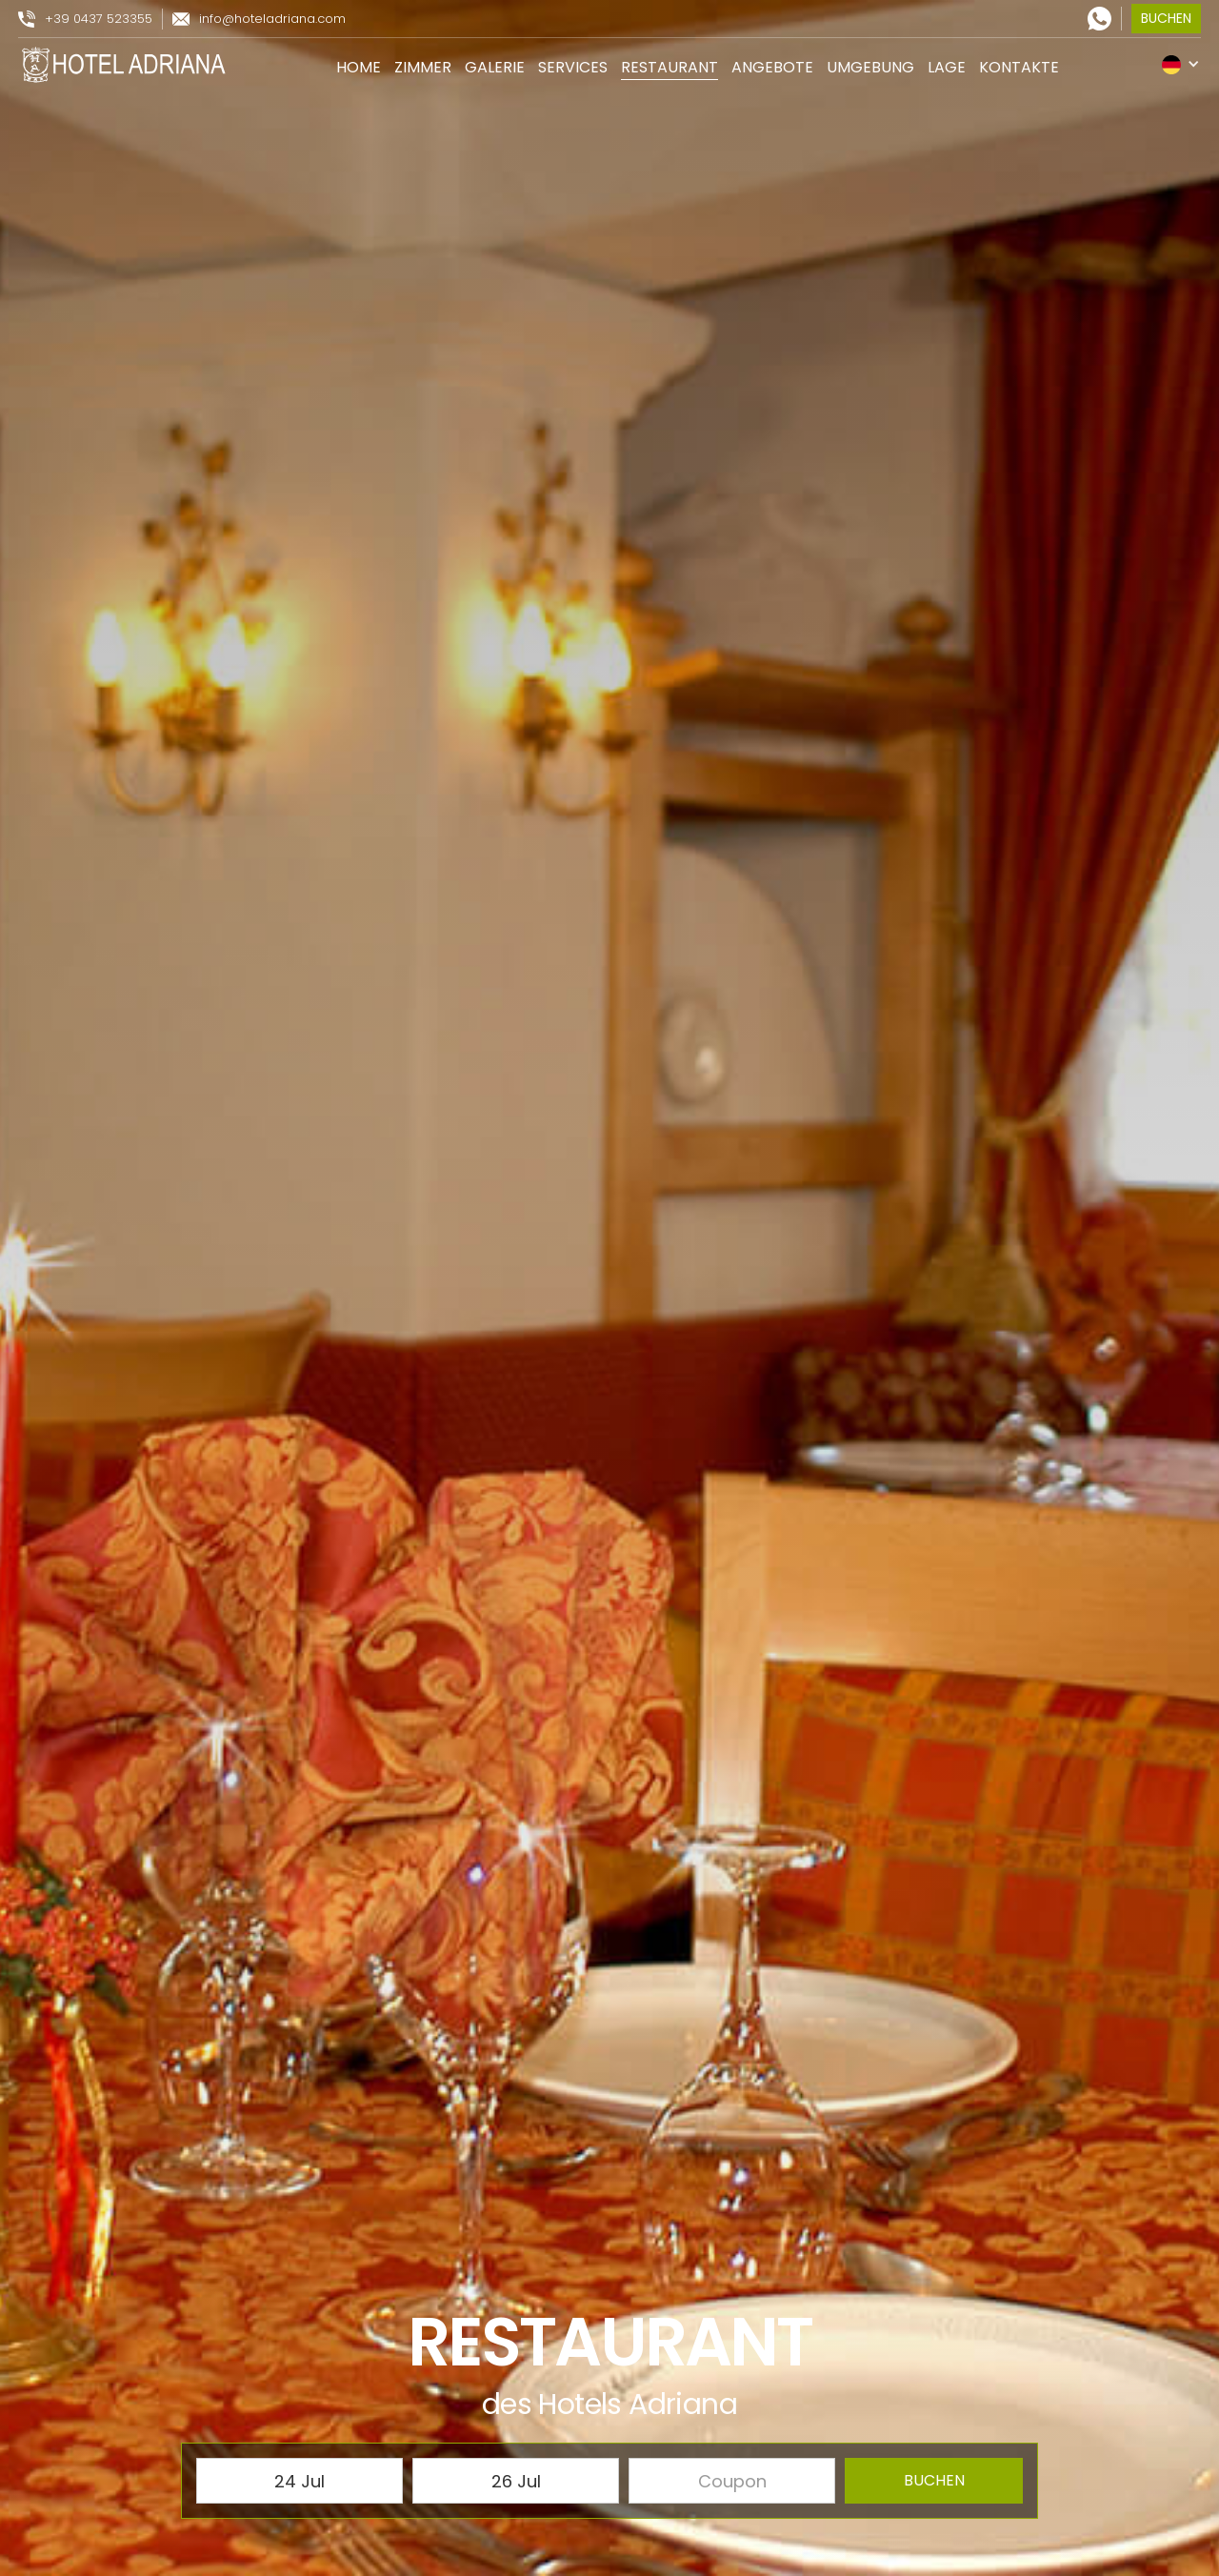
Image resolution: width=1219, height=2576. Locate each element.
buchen (1166, 18)
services (573, 67)
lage (947, 67)
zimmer (422, 67)
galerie (495, 67)
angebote (772, 67)
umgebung (870, 67)
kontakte (1019, 67)
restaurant (669, 67)
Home (358, 67)
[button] (1181, 63)
